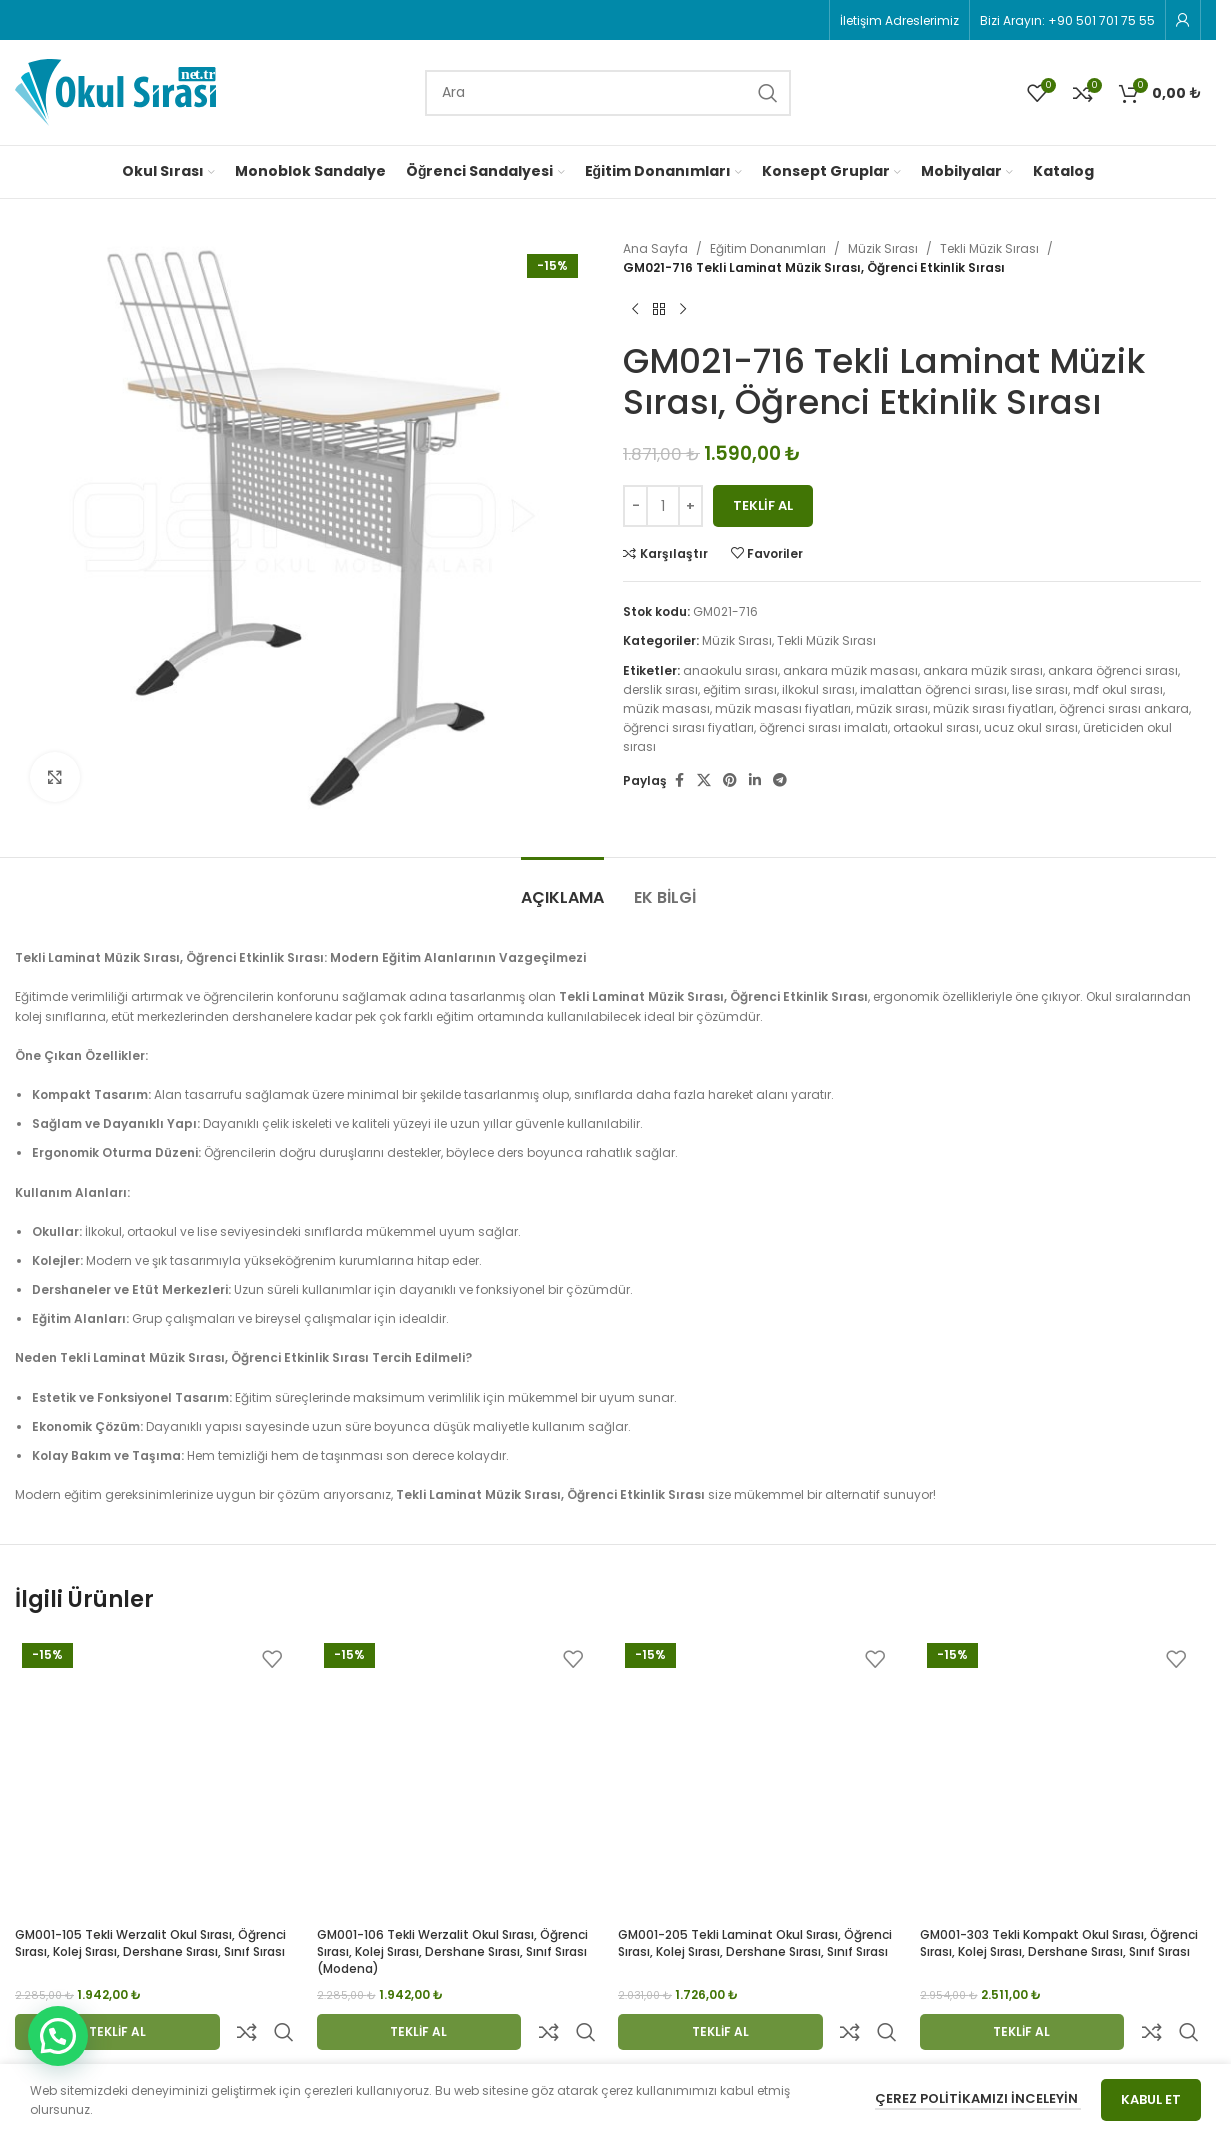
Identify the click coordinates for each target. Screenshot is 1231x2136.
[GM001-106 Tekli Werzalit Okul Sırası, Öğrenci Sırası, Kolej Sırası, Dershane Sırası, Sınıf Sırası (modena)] (458, 1777)
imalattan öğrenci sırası (933, 689)
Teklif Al (763, 505)
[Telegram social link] (780, 780)
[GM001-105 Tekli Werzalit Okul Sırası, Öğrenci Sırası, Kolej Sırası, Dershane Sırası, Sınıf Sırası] (156, 1777)
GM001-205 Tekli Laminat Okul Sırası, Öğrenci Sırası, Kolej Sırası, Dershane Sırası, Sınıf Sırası (755, 1943)
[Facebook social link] (679, 780)
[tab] (562, 887)
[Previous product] (635, 309)
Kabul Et (1151, 2099)
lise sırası (1040, 689)
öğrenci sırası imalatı (823, 727)
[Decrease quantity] (635, 506)
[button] (58, 2036)
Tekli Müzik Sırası (989, 248)
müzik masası (666, 708)
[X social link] (704, 780)
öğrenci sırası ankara (1124, 708)
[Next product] (683, 309)
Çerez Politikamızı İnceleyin (978, 2098)
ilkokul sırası (818, 689)
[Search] (608, 93)
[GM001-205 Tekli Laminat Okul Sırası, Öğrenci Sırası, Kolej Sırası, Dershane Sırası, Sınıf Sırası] (759, 1777)
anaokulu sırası (730, 670)
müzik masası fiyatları (783, 708)
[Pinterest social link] (730, 780)
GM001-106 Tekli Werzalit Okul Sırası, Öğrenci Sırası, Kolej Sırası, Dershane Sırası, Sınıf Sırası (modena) (452, 1951)
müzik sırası (892, 708)
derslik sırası (660, 689)
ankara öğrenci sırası (1113, 670)
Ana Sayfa (655, 248)
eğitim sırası (740, 689)
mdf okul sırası (1118, 689)
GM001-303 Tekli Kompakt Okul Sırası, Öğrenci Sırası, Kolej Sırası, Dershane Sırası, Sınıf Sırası (1059, 1943)
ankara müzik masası (850, 670)
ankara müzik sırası (983, 670)
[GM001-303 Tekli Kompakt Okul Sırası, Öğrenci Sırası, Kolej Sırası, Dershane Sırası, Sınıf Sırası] (1061, 1777)
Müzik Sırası (883, 248)
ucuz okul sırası (1031, 727)
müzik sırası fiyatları (993, 708)
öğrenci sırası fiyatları (688, 727)
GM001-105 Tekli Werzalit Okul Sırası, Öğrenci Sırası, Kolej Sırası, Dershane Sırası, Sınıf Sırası (150, 1943)
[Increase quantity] (690, 506)
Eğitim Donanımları (768, 248)
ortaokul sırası (936, 727)
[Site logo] (115, 91)
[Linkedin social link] (755, 780)
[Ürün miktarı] (663, 506)
